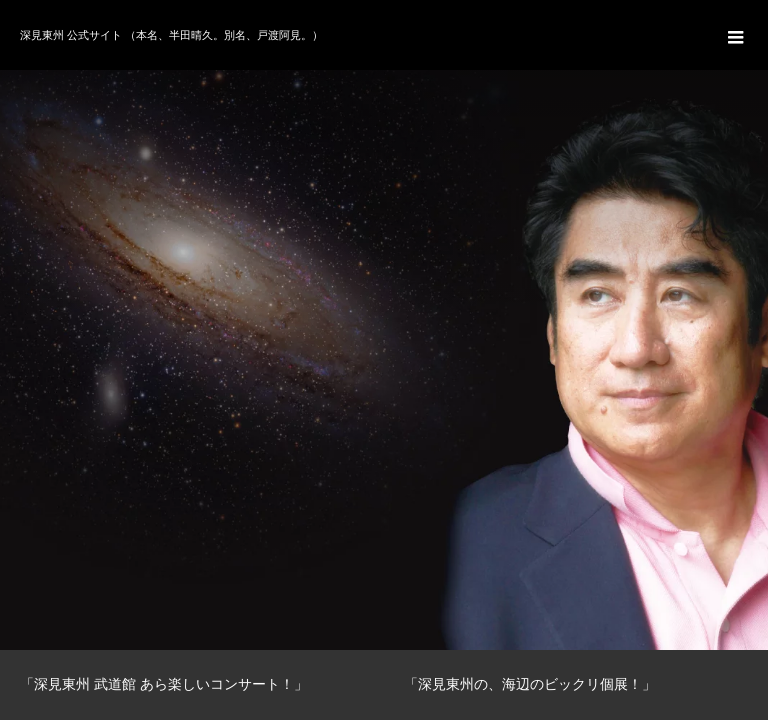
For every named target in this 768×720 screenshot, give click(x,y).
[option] (384, 325)
